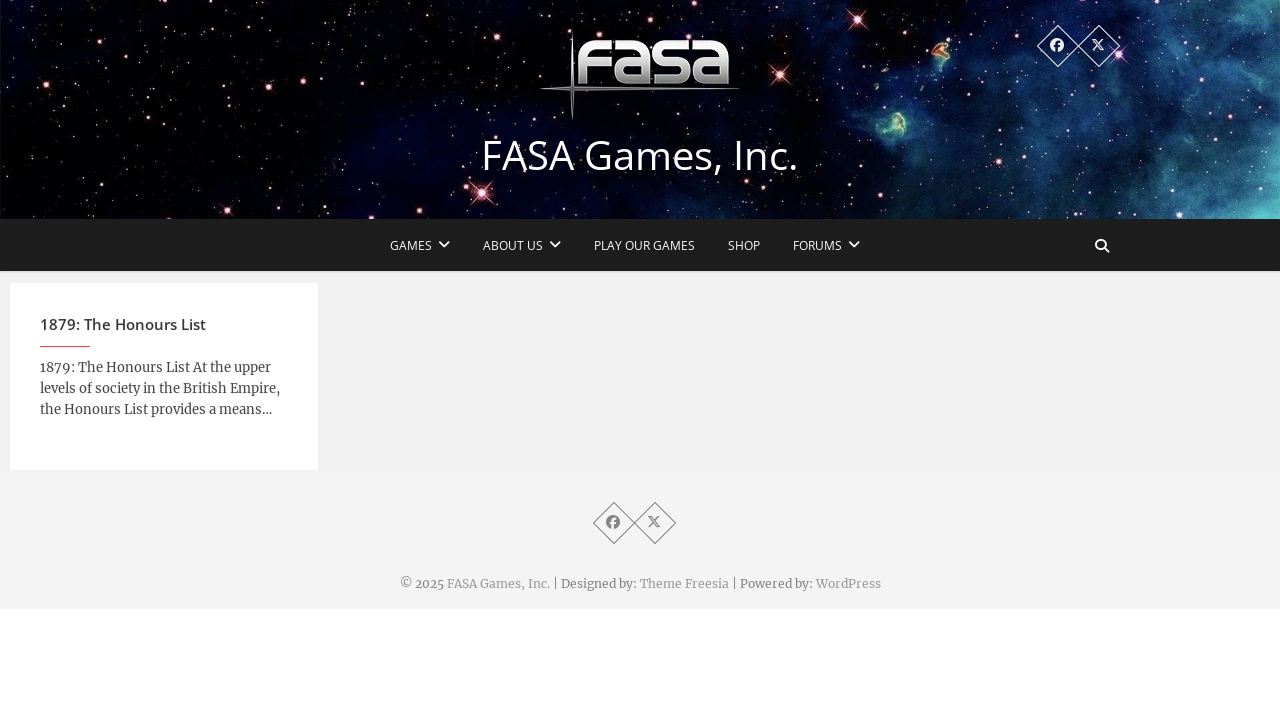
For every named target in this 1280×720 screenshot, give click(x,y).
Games (411, 245)
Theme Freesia (684, 583)
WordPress (848, 583)
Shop (744, 245)
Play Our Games (644, 245)
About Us (513, 245)
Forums (817, 245)
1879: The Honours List (123, 330)
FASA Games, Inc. (640, 155)
